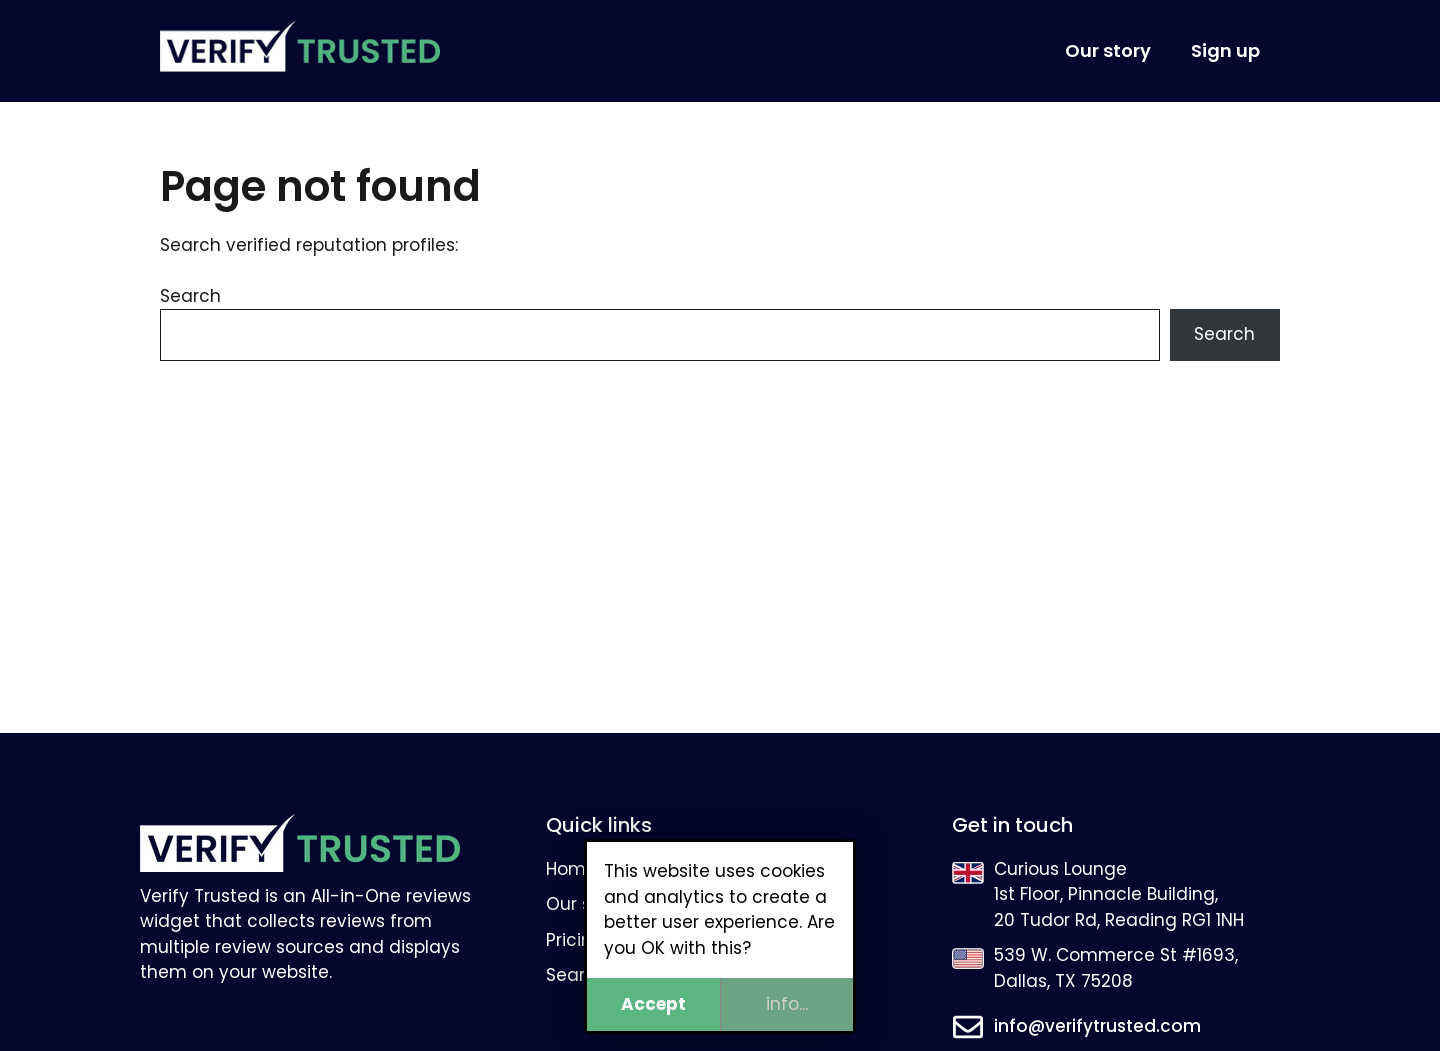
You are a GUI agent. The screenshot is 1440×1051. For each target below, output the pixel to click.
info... (787, 1004)
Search (190, 296)
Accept (653, 1004)
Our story (1108, 50)
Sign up (1225, 50)
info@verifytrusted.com (1097, 1026)
